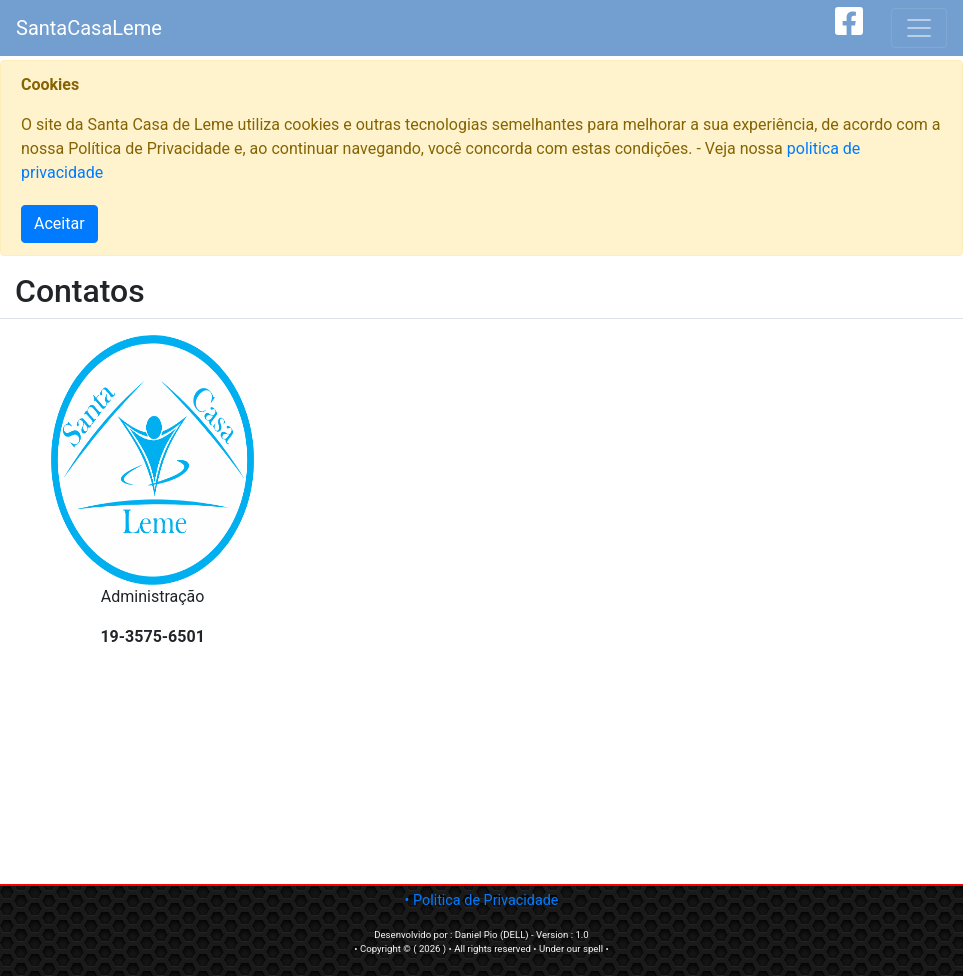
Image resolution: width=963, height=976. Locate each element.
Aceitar (59, 223)
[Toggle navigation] (919, 28)
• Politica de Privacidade (482, 900)
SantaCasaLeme (89, 28)
